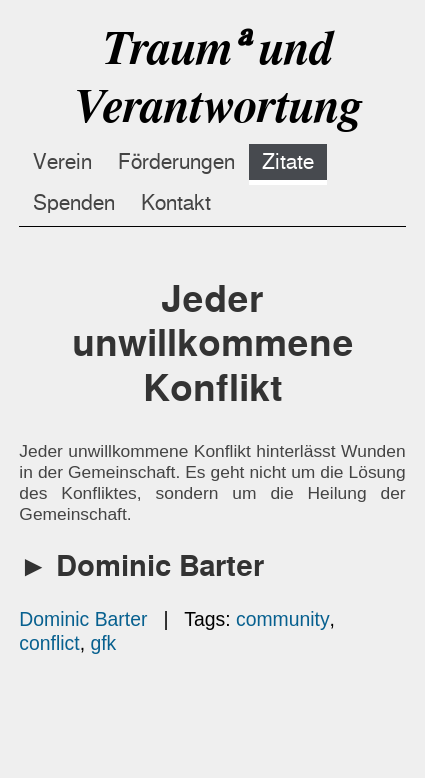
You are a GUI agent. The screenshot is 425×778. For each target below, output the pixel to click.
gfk (103, 643)
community (283, 619)
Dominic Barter (83, 619)
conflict (49, 643)
